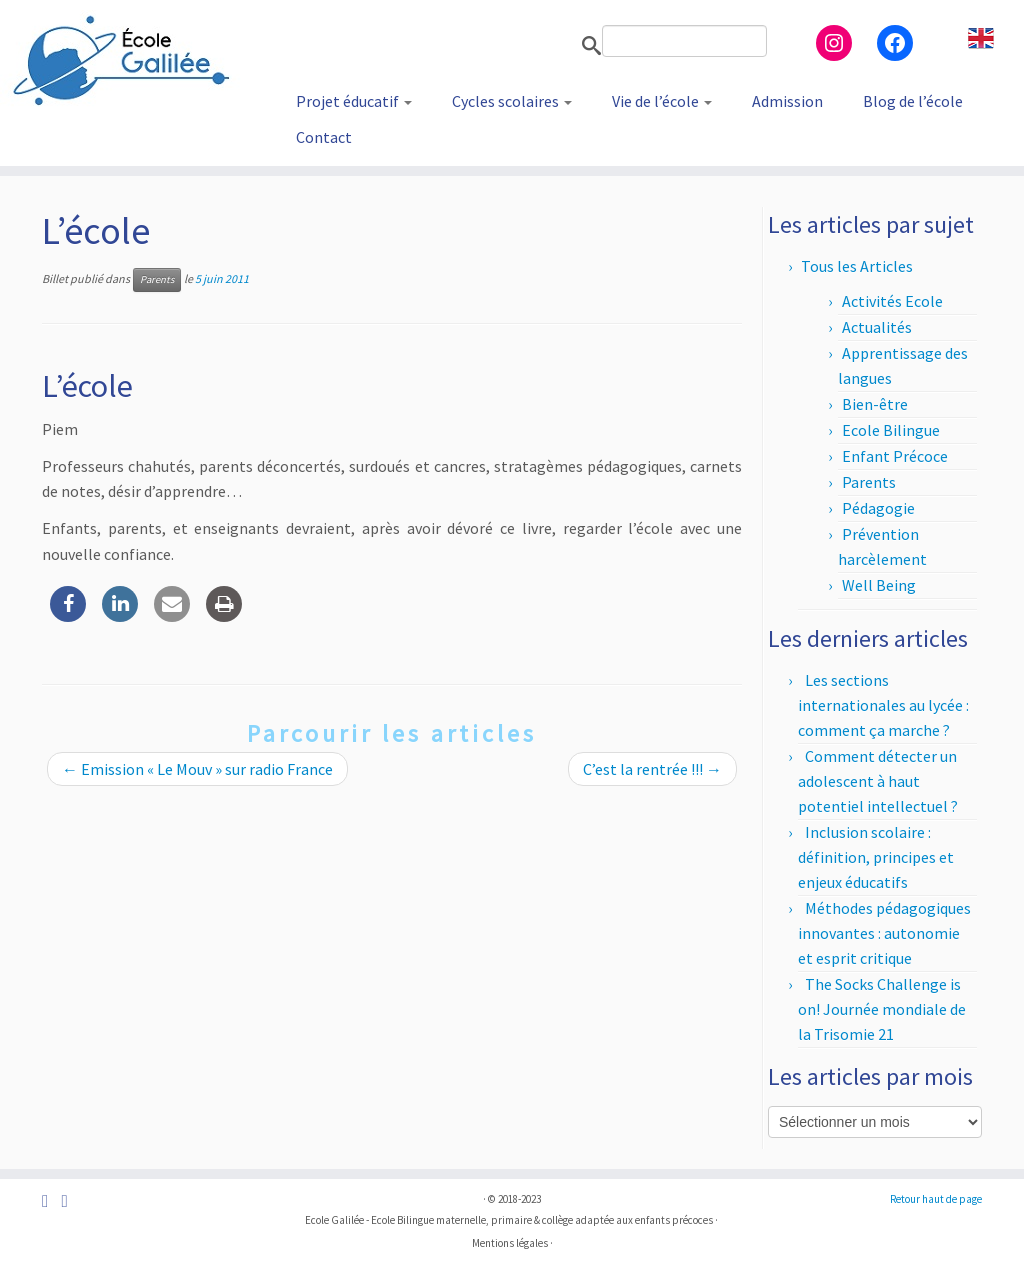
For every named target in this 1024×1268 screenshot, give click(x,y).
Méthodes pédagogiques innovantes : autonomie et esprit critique (884, 933)
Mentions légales (510, 1243)
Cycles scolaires (512, 101)
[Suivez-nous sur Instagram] (70, 1201)
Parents (157, 279)
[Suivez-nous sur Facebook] (51, 1201)
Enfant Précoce (895, 456)
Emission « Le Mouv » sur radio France (197, 769)
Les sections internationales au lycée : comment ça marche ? (883, 705)
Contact (324, 137)
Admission (787, 101)
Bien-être (875, 404)
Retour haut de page (936, 1199)
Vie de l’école (662, 101)
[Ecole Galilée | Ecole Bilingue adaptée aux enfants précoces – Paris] (120, 60)
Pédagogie (878, 508)
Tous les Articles (857, 266)
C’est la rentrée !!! (652, 769)
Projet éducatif (354, 101)
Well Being (879, 585)
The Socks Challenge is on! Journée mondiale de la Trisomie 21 (882, 1009)
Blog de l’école (913, 101)
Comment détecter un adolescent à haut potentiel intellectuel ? (878, 781)
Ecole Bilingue (891, 430)
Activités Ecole (892, 301)
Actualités (877, 327)
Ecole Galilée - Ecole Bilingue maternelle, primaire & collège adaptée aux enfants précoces (509, 1220)
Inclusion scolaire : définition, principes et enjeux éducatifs (876, 857)
